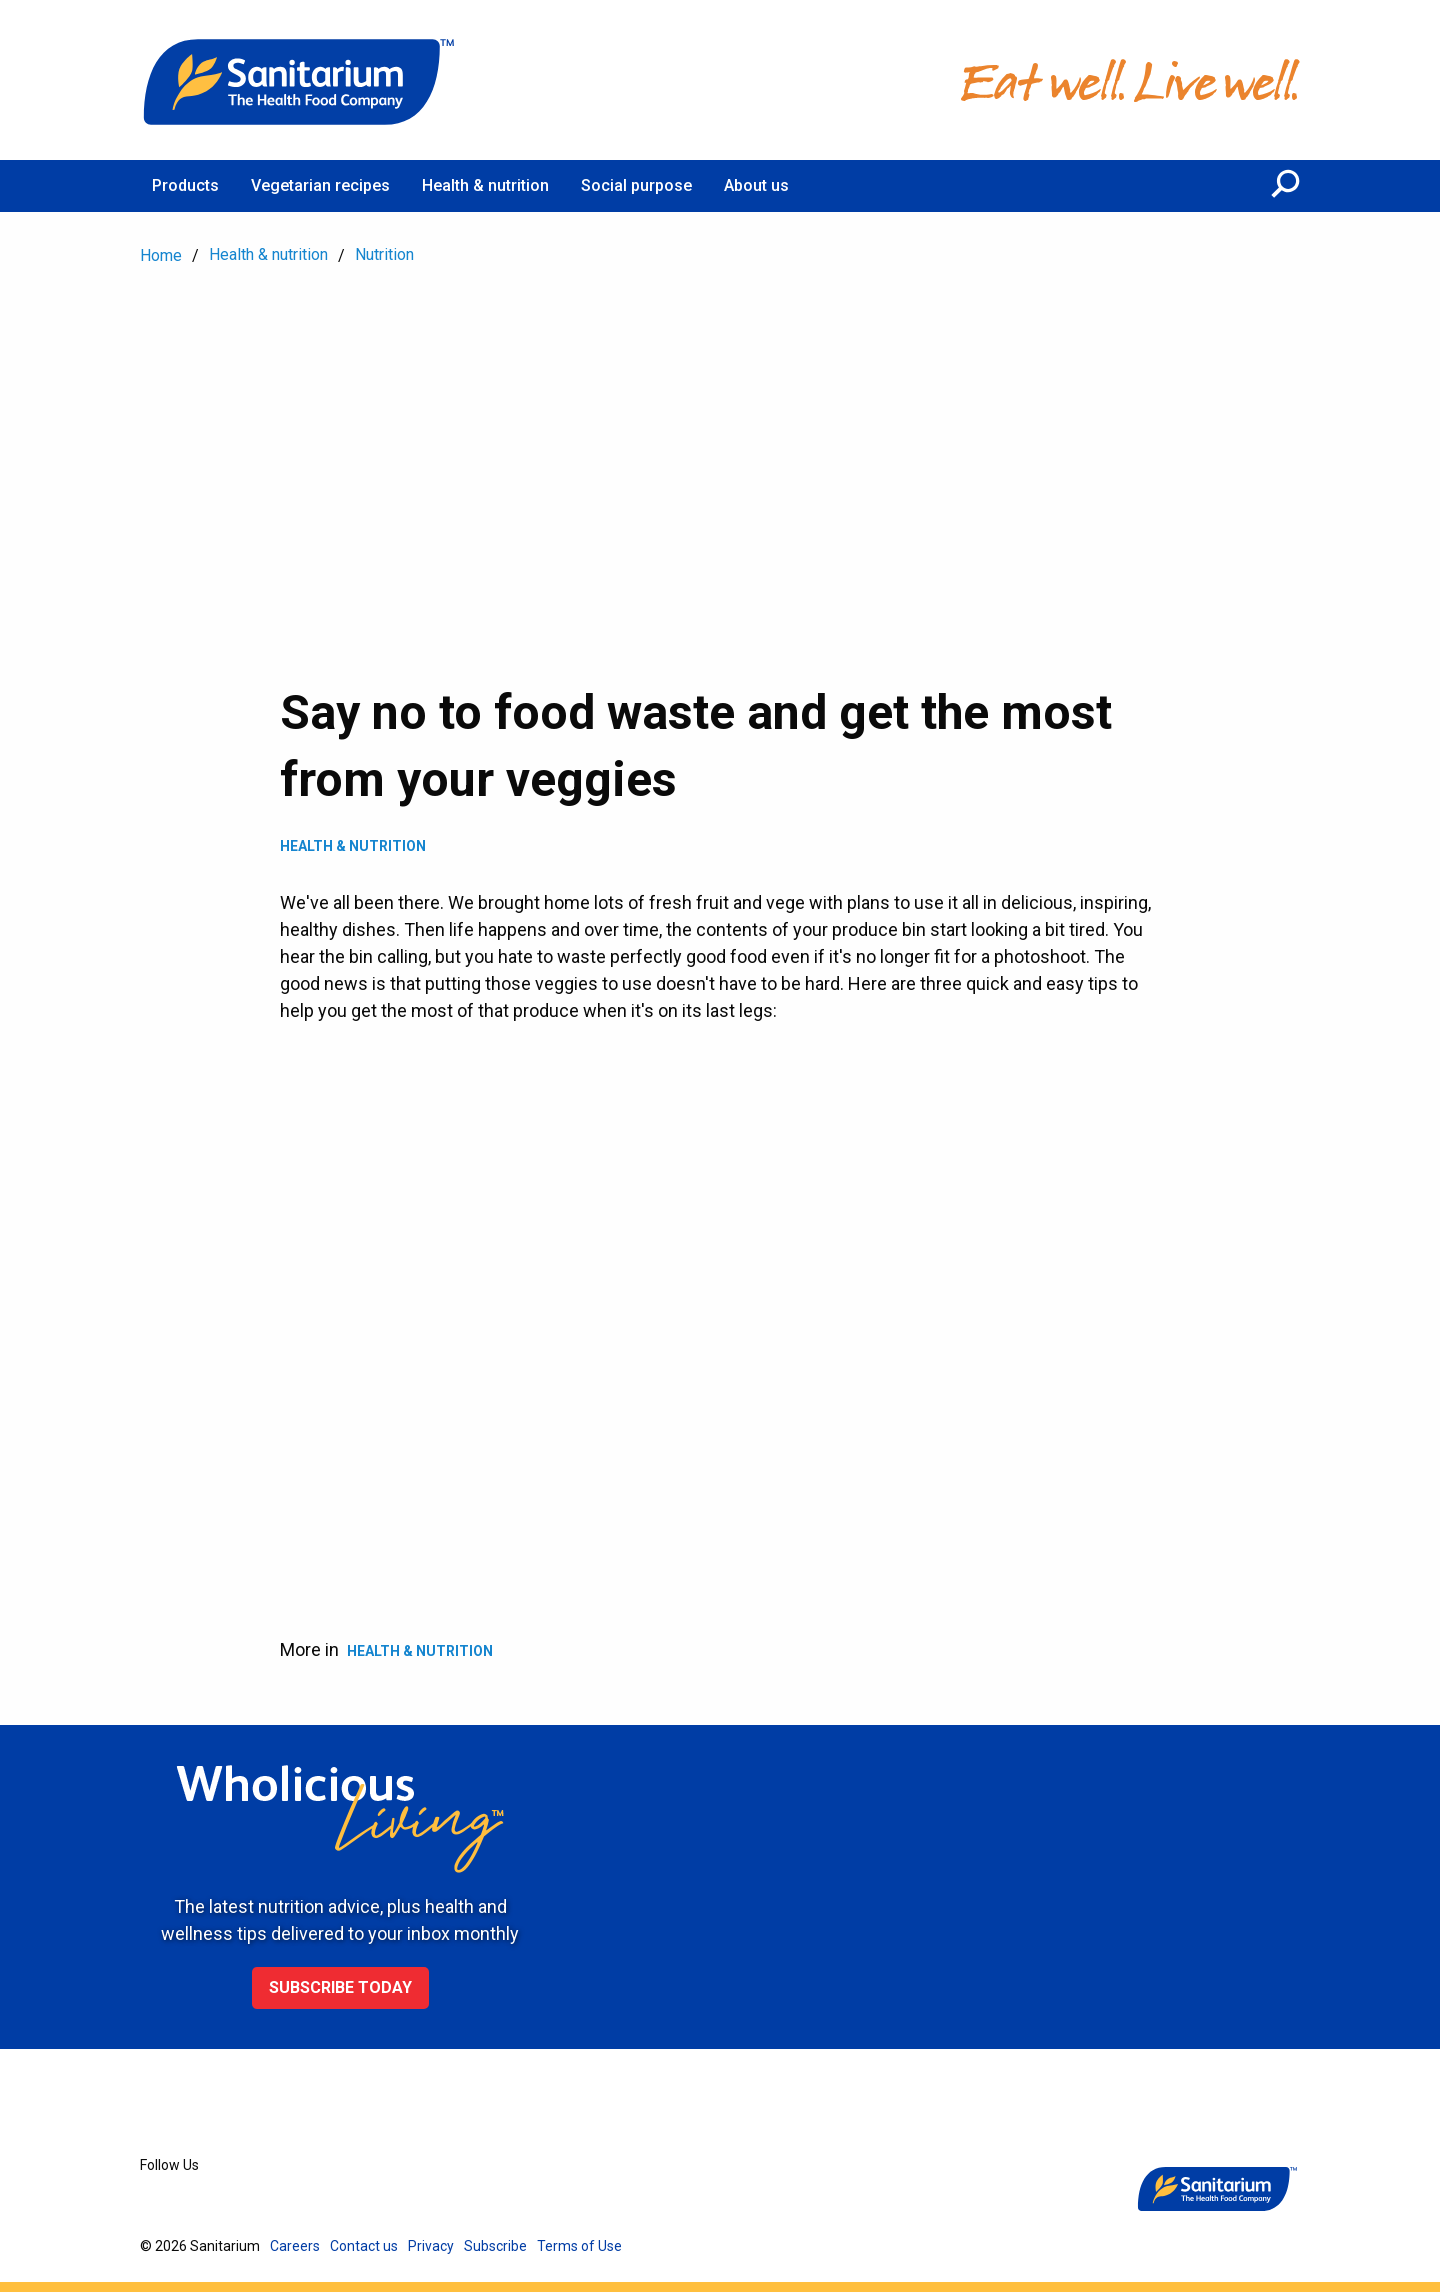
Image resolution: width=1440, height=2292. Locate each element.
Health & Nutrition (353, 846)
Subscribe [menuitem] (495, 2246)
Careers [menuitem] (295, 2246)
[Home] (300, 80)
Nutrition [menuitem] (384, 254)
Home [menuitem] (161, 255)
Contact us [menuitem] (364, 2246)
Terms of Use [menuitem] (579, 2246)
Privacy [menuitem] (431, 2246)
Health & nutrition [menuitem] (485, 185)
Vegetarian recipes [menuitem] (320, 185)
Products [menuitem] (185, 185)
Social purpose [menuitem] (636, 185)
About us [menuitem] (756, 185)
